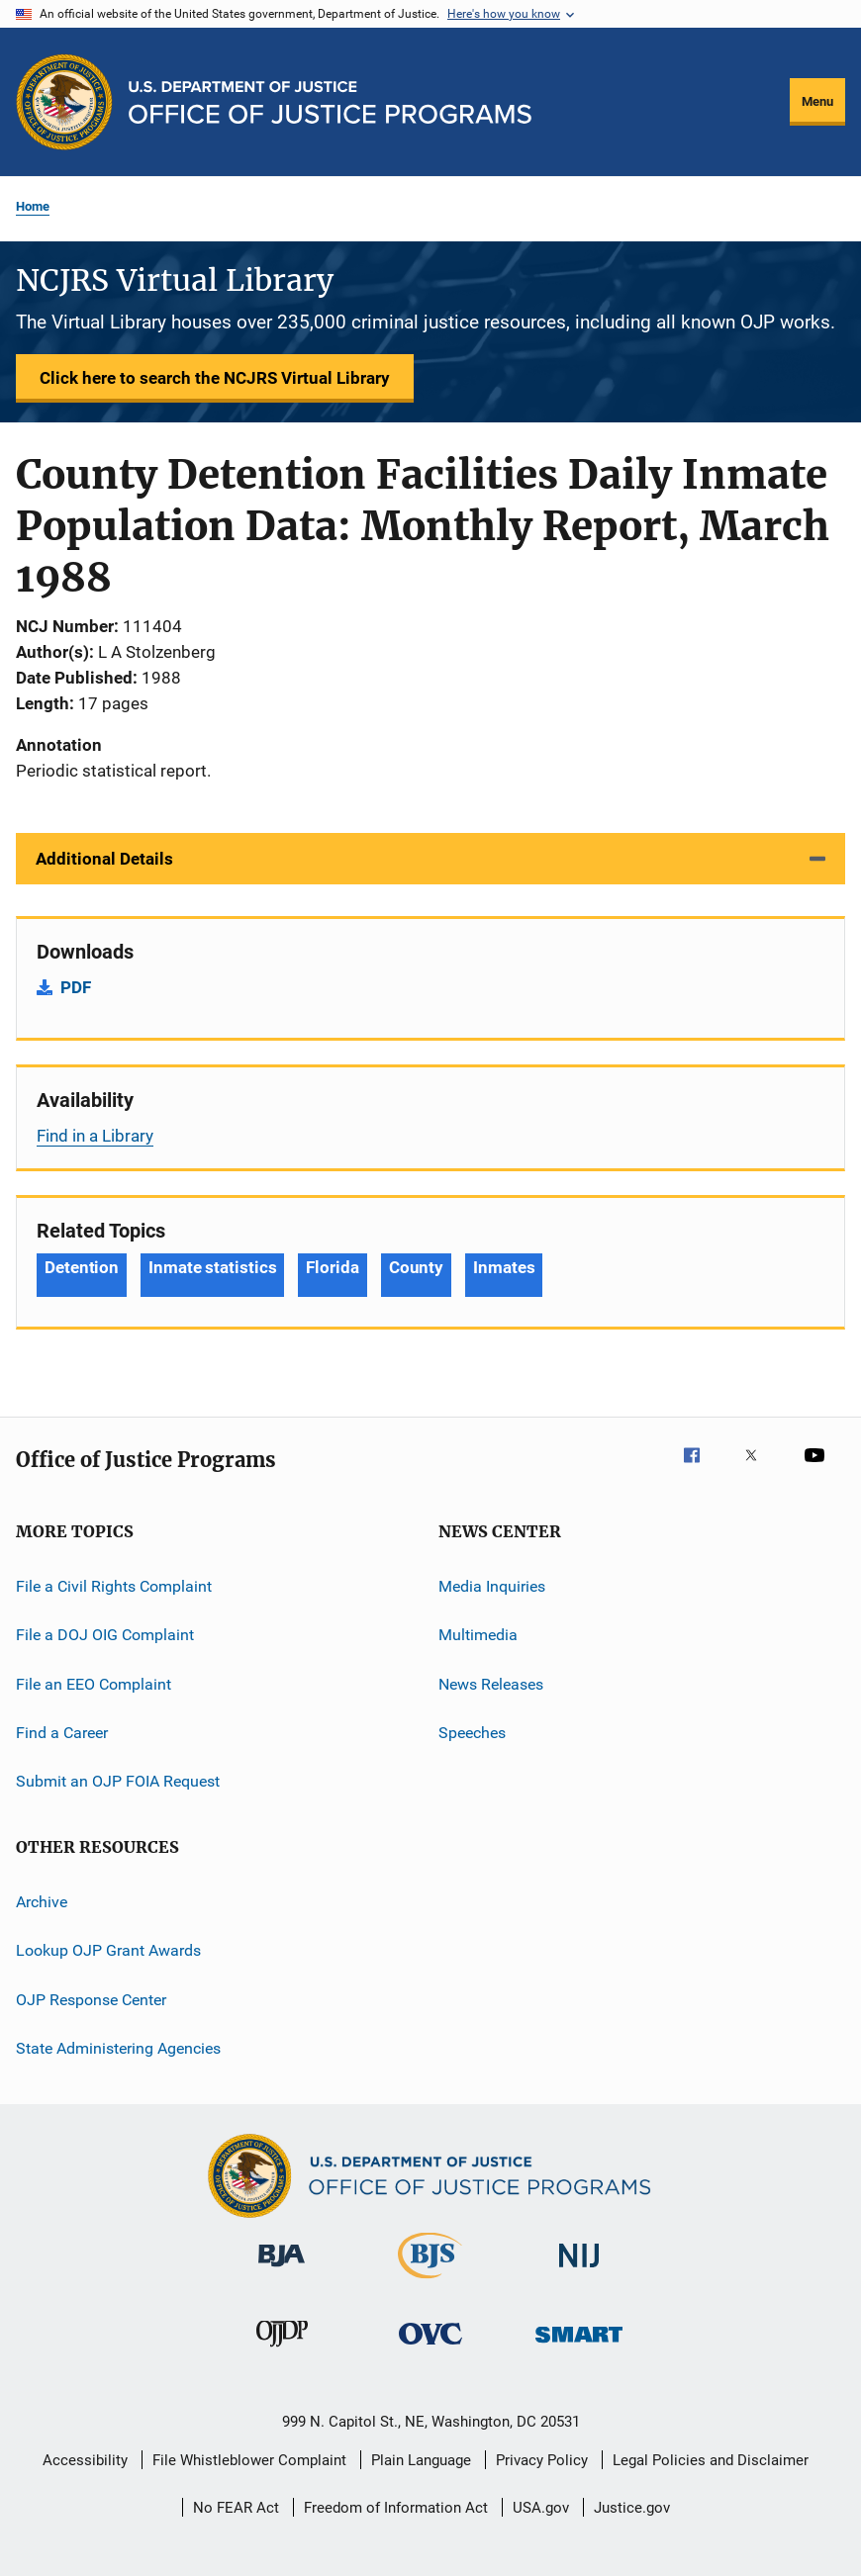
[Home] (330, 102)
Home (32, 206)
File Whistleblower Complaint (249, 2460)
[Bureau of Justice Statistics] (430, 2282)
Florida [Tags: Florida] (332, 1267)
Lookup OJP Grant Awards (108, 1950)
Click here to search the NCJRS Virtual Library (215, 378)
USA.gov (541, 2508)
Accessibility (85, 2460)
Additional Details (104, 859)
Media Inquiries (491, 1586)
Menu (817, 101)
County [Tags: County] (416, 1267)
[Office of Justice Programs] (64, 101)
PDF (75, 987)
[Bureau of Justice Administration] (281, 2270)
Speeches (472, 1732)
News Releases (490, 1684)
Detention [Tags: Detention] (82, 1267)
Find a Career (62, 1732)
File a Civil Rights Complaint (114, 1586)
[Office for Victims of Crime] (430, 2348)
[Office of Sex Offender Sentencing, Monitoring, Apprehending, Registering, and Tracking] (578, 2346)
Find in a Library (95, 1136)
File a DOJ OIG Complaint (105, 1634)
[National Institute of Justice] (579, 2270)
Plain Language (421, 2460)
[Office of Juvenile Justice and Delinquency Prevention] (282, 2350)
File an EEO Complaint (93, 1684)
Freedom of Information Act (396, 2508)
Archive (41, 1901)
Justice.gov (632, 2508)
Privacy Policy (542, 2460)
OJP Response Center (91, 1998)
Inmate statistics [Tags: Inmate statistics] (212, 1267)
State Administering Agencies (118, 2048)
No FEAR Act (236, 2508)
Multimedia (478, 1634)
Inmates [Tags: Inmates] (503, 1267)
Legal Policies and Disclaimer (711, 2460)
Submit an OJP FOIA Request (118, 1781)
